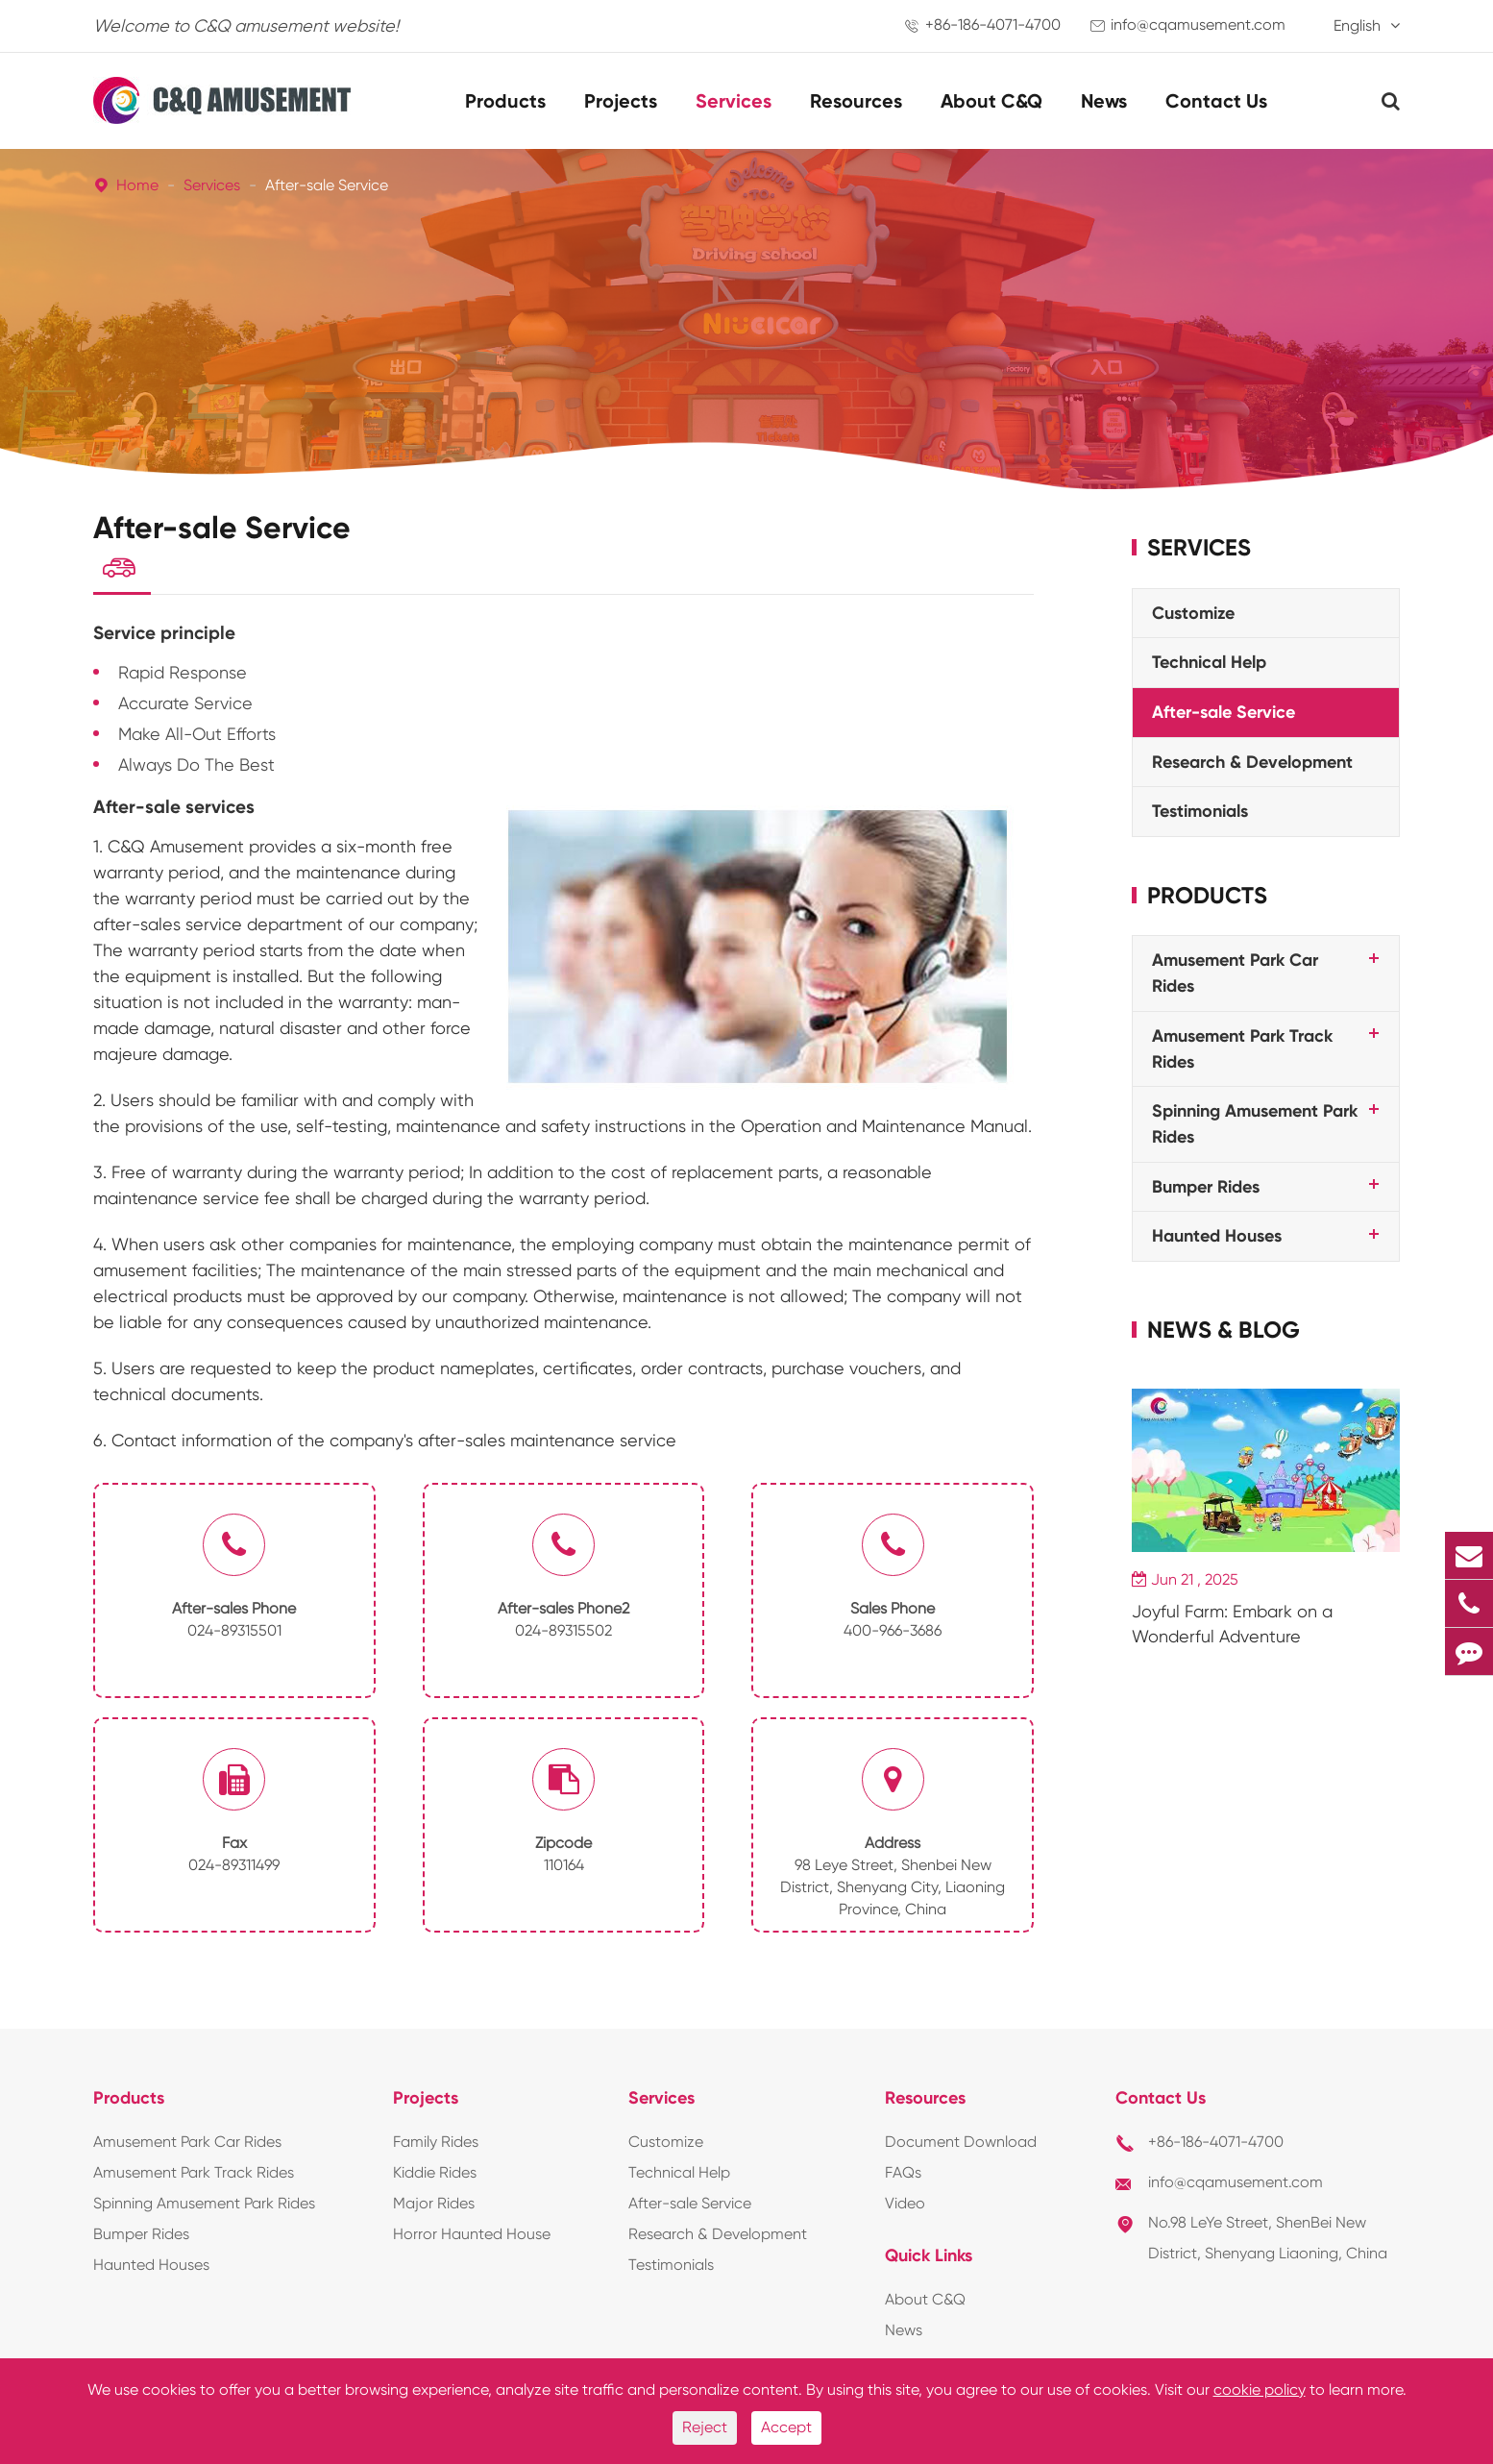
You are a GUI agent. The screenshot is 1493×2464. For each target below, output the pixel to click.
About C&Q (991, 100)
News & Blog (1223, 1329)
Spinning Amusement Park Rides (204, 2209)
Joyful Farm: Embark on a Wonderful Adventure (1232, 1623)
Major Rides (434, 2209)
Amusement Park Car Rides (187, 2147)
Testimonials (1200, 811)
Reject (704, 2427)
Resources (856, 100)
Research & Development (1252, 762)
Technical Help (1209, 662)
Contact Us (1216, 100)
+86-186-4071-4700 (993, 24)
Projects (620, 100)
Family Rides (435, 2147)
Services (733, 100)
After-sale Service (326, 185)
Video (905, 2209)
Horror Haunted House (472, 2239)
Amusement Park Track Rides (193, 2178)
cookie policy (1259, 2389)
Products (505, 100)
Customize (1193, 613)
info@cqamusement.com (1198, 24)
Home (137, 185)
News (1104, 100)
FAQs (903, 2178)
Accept (786, 2427)
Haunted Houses (1217, 1235)
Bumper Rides (1206, 1186)
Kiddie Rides (435, 2178)
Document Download (961, 2147)
